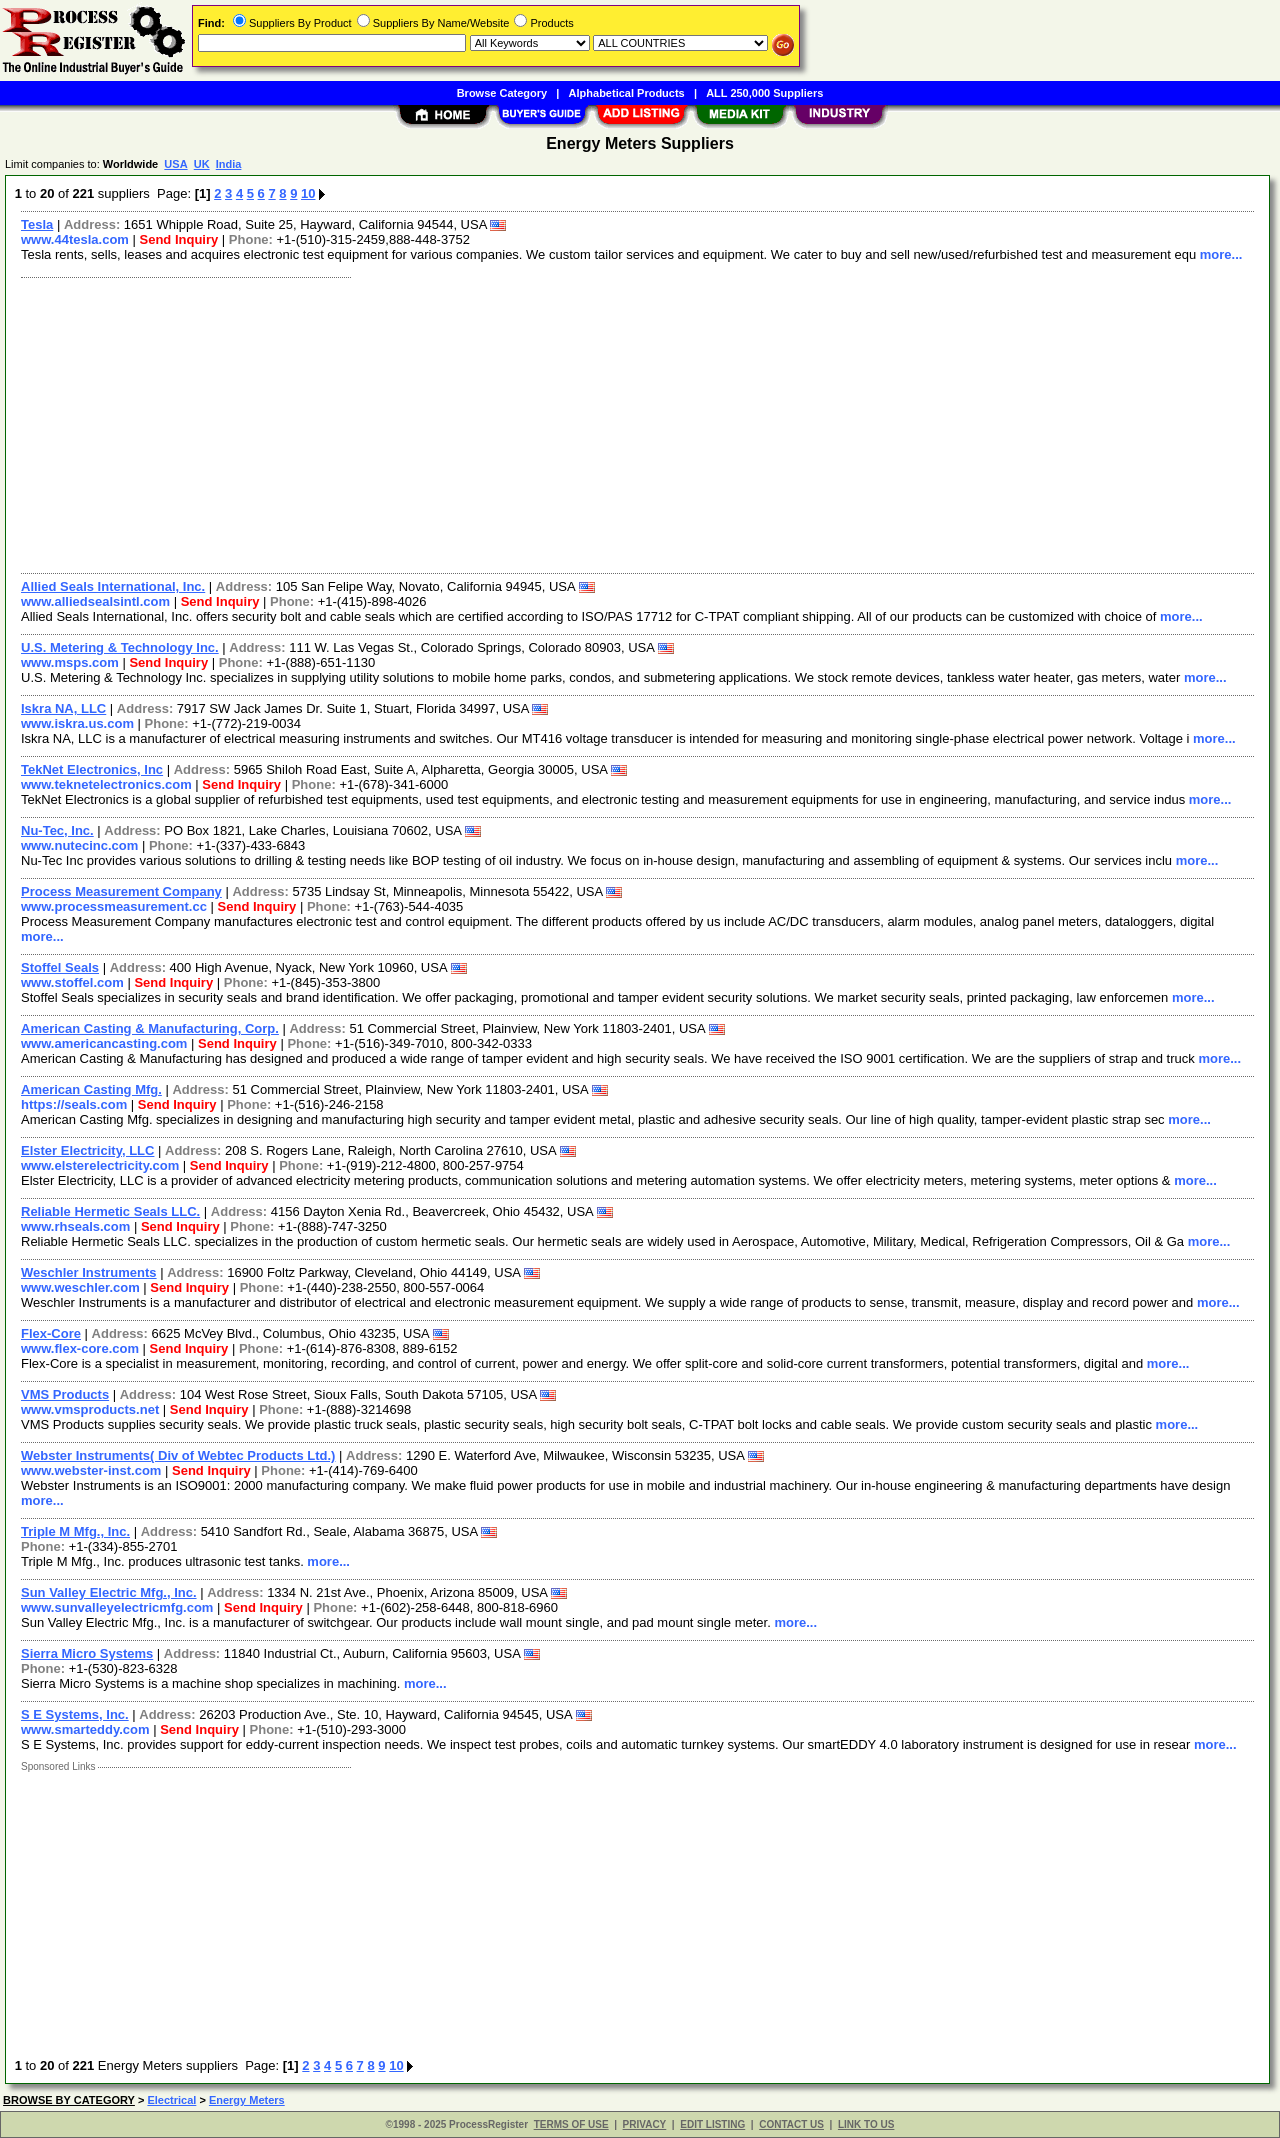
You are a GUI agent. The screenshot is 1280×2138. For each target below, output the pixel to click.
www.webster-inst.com (91, 1470)
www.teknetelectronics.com (106, 784)
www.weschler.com (80, 1287)
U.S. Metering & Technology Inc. (120, 647)
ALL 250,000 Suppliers (764, 93)
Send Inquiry (179, 239)
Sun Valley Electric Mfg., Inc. (109, 1592)
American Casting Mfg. (91, 1089)
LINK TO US (866, 2124)
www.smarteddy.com (85, 1729)
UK (202, 164)
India (229, 164)
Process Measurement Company (121, 891)
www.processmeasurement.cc (114, 906)
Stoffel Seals (60, 967)
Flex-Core (51, 1333)
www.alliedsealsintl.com (95, 601)
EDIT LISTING (712, 2124)
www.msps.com (70, 662)
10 (308, 193)
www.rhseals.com (75, 1226)
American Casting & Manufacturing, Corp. (150, 1028)
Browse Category (502, 93)
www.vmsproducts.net (90, 1409)
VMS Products (65, 1394)
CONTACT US (791, 2124)
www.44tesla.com (75, 239)
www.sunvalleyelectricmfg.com (117, 1607)
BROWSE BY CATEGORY (69, 2100)
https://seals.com (74, 1104)
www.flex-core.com (80, 1348)
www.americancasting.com (104, 1043)
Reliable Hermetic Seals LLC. (110, 1211)
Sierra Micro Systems (87, 1653)
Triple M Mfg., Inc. (75, 1531)
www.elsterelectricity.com (100, 1165)
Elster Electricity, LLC (87, 1150)
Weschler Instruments (89, 1272)
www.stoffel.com (72, 982)
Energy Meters (247, 2100)
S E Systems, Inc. (75, 1714)
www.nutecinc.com (79, 845)
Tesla (37, 224)
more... (1221, 254)
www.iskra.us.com (77, 723)
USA (175, 164)
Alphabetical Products (627, 93)
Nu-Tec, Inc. (57, 830)
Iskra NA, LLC (63, 708)
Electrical (171, 2100)
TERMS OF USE (571, 2124)
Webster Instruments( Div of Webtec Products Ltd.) (178, 1455)
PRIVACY (645, 2124)
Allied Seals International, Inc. (113, 586)
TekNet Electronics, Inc (92, 769)
